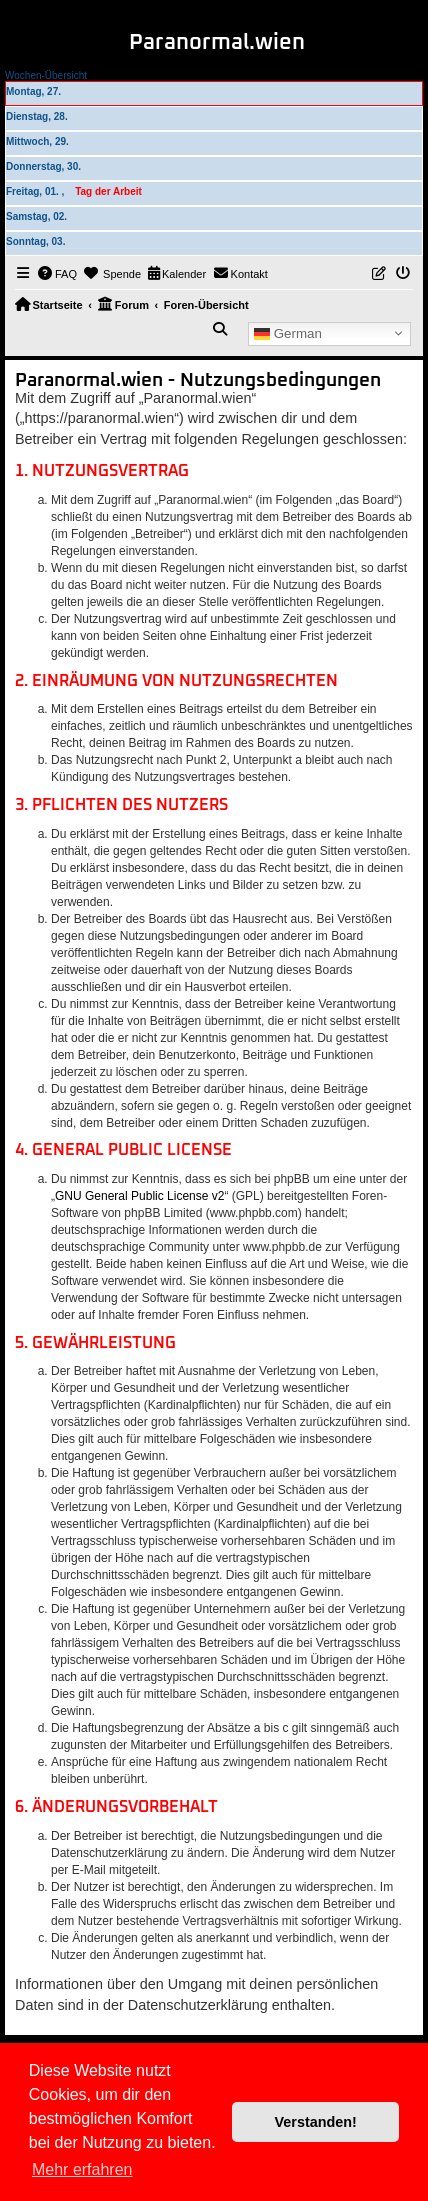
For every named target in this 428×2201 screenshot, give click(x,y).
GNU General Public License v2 (139, 1196)
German (288, 333)
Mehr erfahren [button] (82, 2169)
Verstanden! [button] (316, 2122)
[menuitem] (58, 274)
